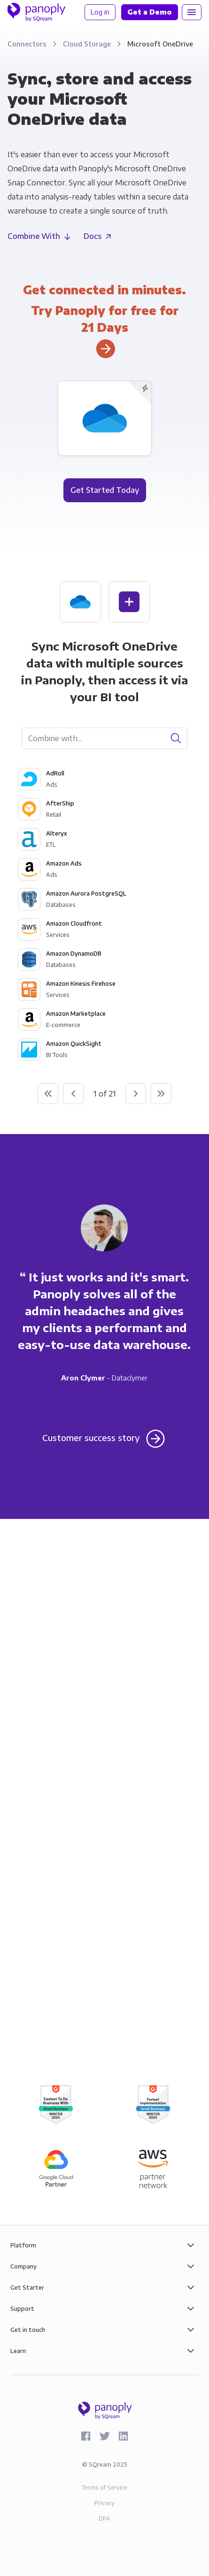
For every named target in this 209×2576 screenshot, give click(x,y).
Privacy (104, 2503)
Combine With (34, 236)
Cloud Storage (88, 43)
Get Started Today (104, 490)
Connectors (28, 43)
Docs (92, 236)
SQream (100, 2464)
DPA (104, 2518)
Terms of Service (104, 2487)
